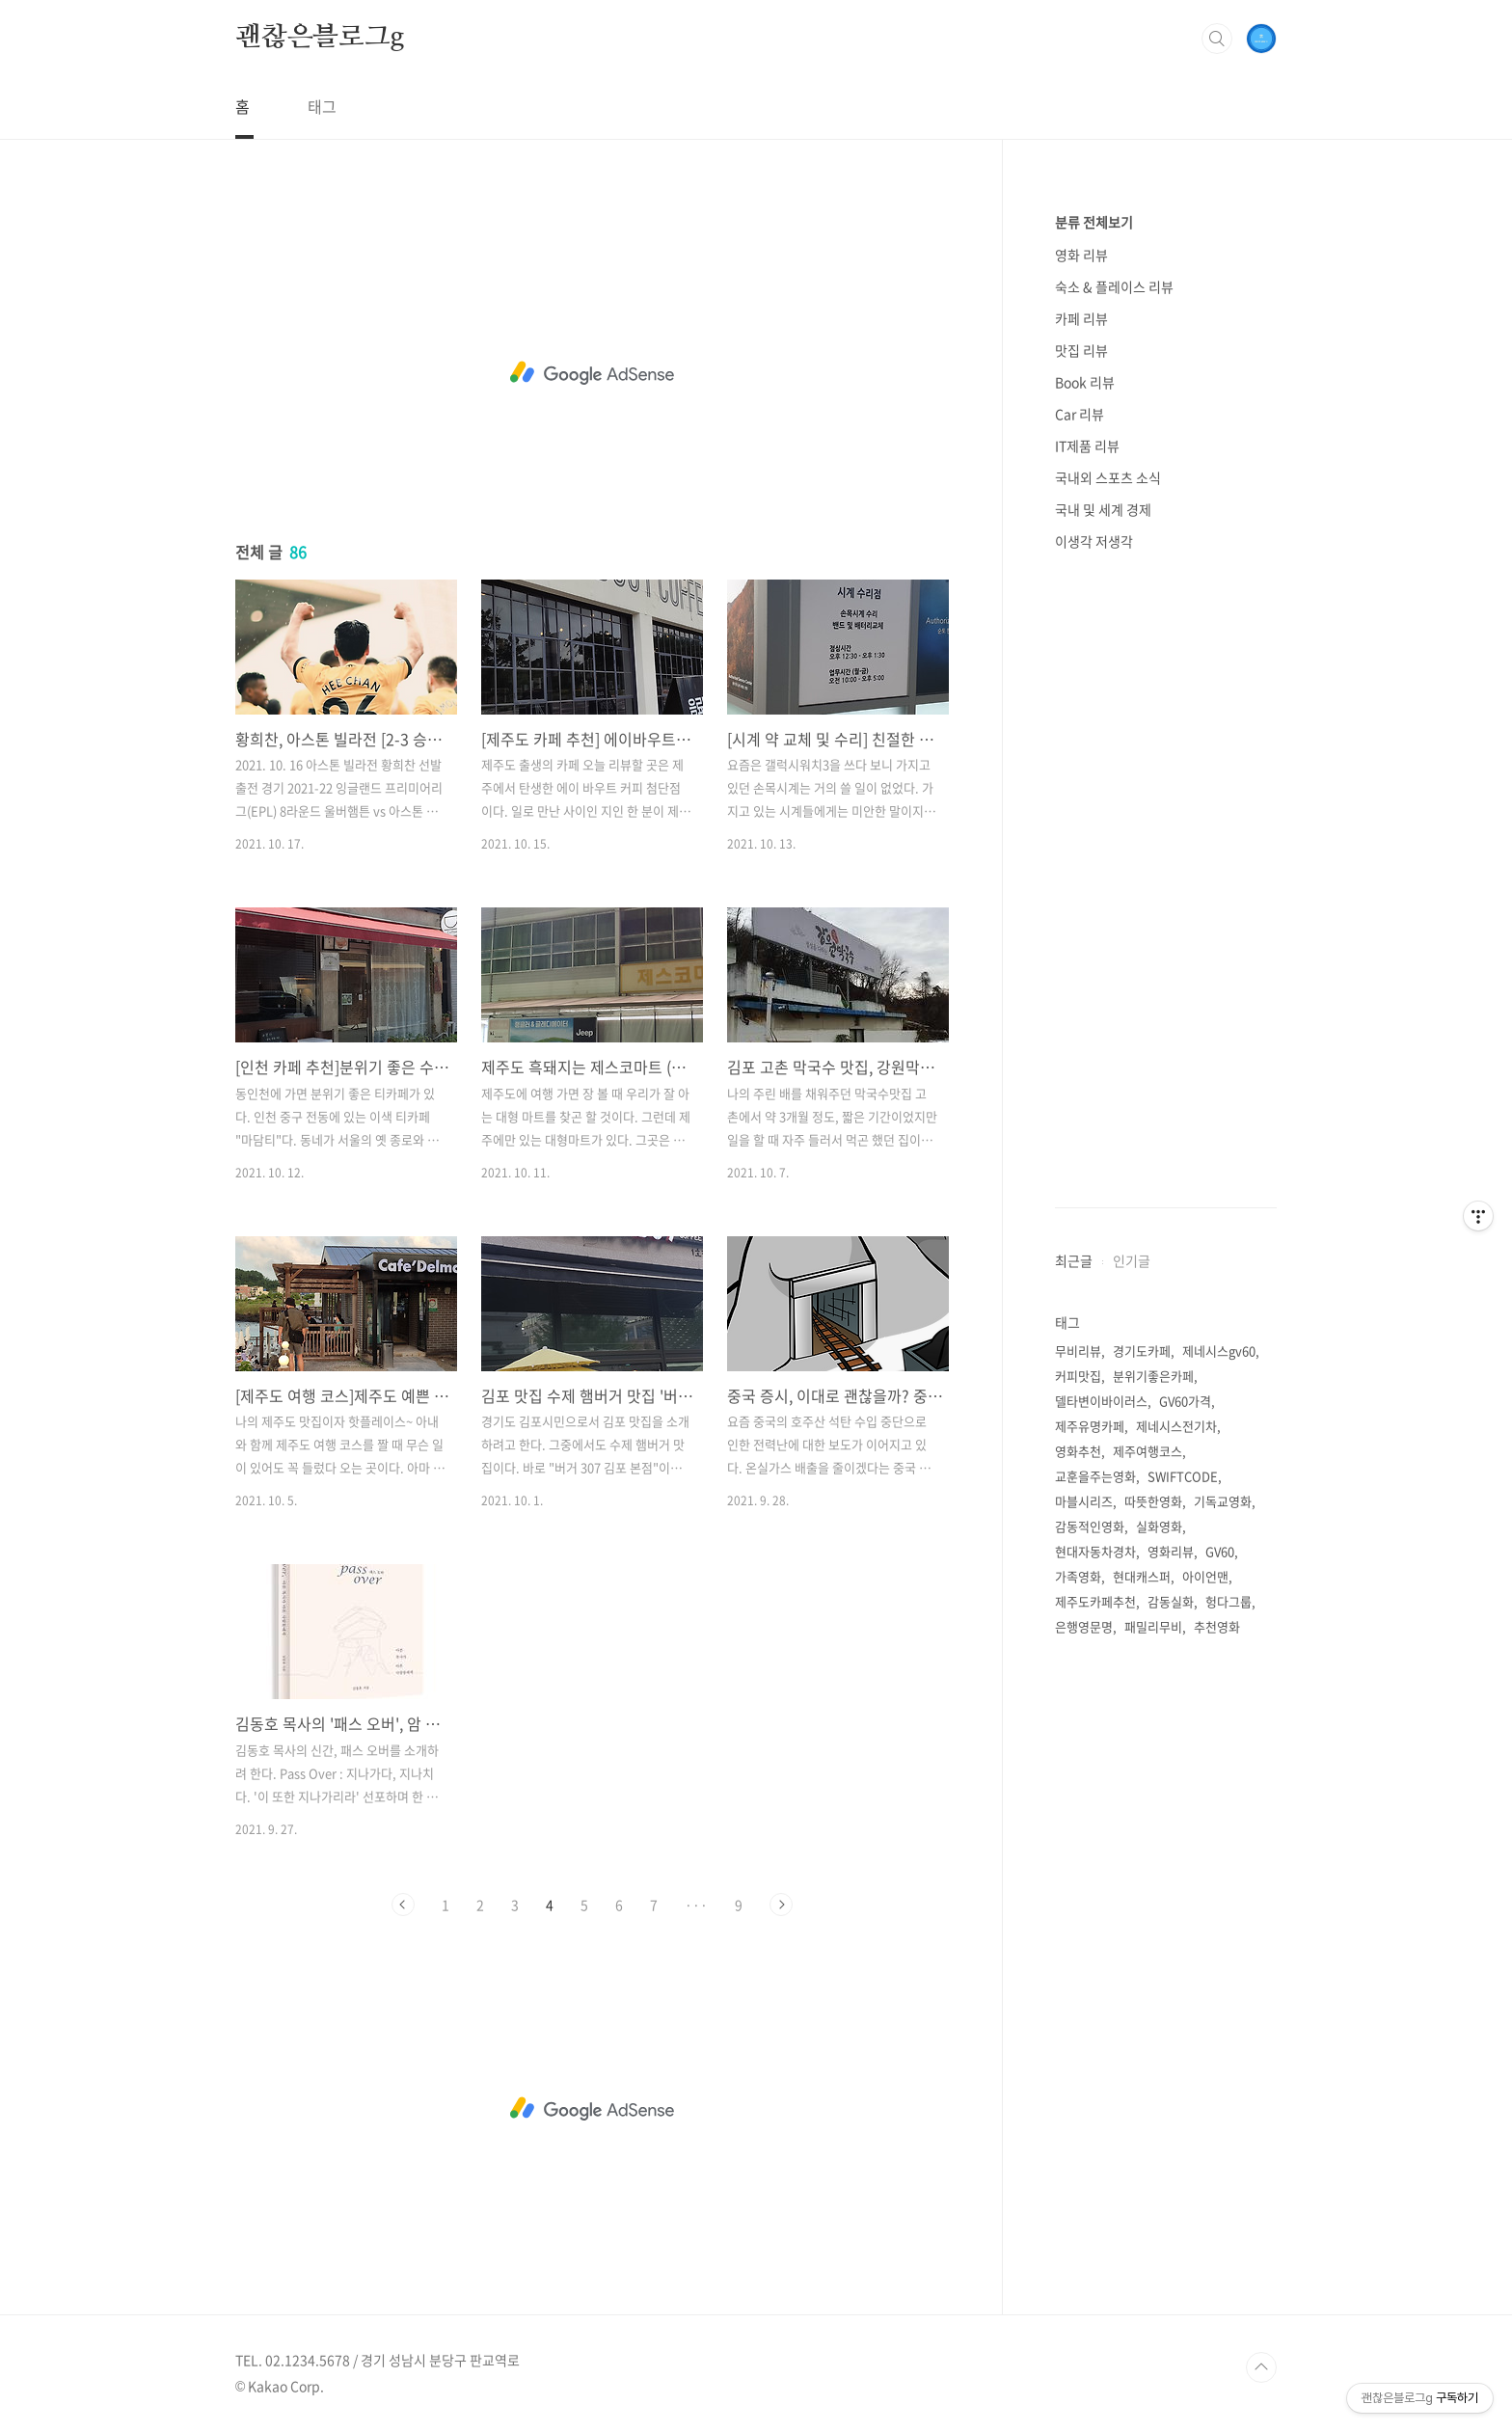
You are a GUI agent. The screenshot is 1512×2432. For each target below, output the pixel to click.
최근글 (1074, 1260)
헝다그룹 (1228, 1601)
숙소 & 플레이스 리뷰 (1114, 286)
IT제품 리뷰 (1087, 445)
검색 (1216, 38)
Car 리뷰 (1079, 413)
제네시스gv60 (1219, 1350)
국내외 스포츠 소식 (1108, 477)
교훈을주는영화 (1095, 1476)
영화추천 (1078, 1451)
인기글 (1131, 1260)
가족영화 (1078, 1576)
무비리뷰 (1078, 1350)
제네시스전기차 (1176, 1426)
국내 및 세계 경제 (1103, 509)
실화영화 (1159, 1526)
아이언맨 (1205, 1576)
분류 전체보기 (1094, 221)
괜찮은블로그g (319, 37)
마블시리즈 (1084, 1501)
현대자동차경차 (1095, 1551)
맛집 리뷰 (1081, 350)
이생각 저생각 (1094, 541)
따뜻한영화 (1153, 1501)
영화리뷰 (1171, 1551)
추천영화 (1217, 1626)
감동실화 (1171, 1601)
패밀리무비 (1153, 1626)
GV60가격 (1185, 1401)
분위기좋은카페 (1153, 1375)
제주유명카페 (1089, 1426)
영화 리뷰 (1081, 254)
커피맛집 (1078, 1375)
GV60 (1219, 1551)
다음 (781, 1904)
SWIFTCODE (1183, 1476)
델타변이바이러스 (1101, 1401)
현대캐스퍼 (1142, 1576)
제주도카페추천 (1095, 1601)
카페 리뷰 (1081, 318)
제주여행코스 (1147, 1451)
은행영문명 (1084, 1626)
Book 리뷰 (1085, 382)
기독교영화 (1223, 1501)
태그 (322, 106)
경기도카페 (1142, 1350)
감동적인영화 (1089, 1526)
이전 (403, 1904)
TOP (1261, 2367)
